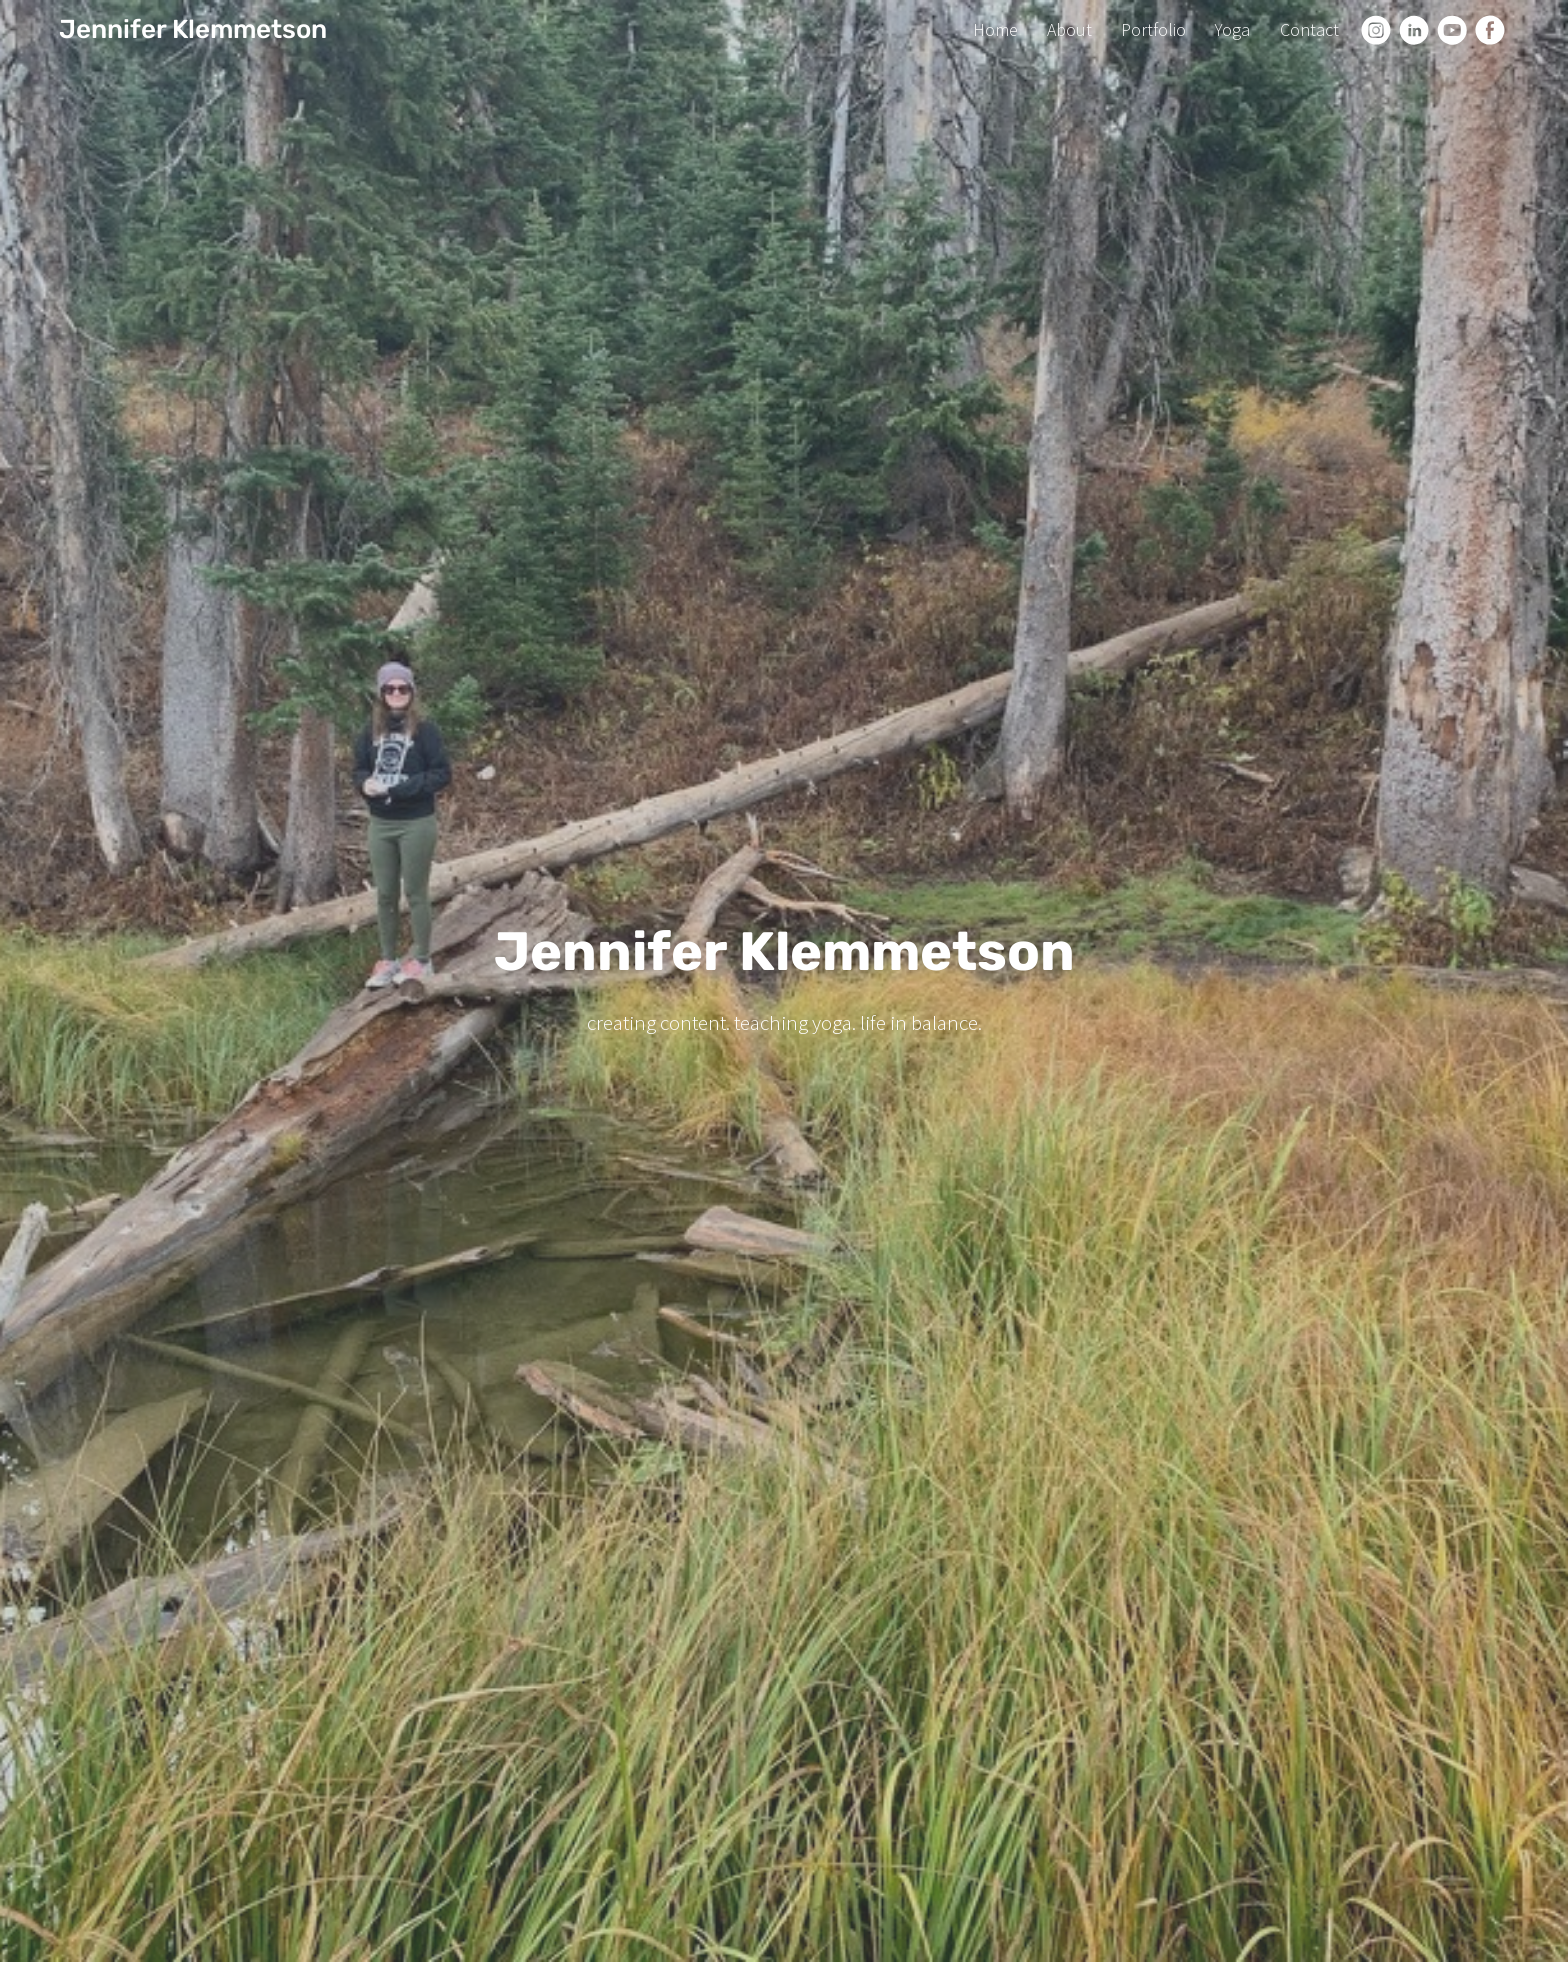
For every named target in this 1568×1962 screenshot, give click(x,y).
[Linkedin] (1414, 30)
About (1069, 29)
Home (995, 29)
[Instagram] (1376, 30)
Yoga (1232, 29)
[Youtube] (1452, 30)
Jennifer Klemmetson (193, 29)
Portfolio (1153, 29)
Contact (1309, 29)
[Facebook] (1490, 30)
